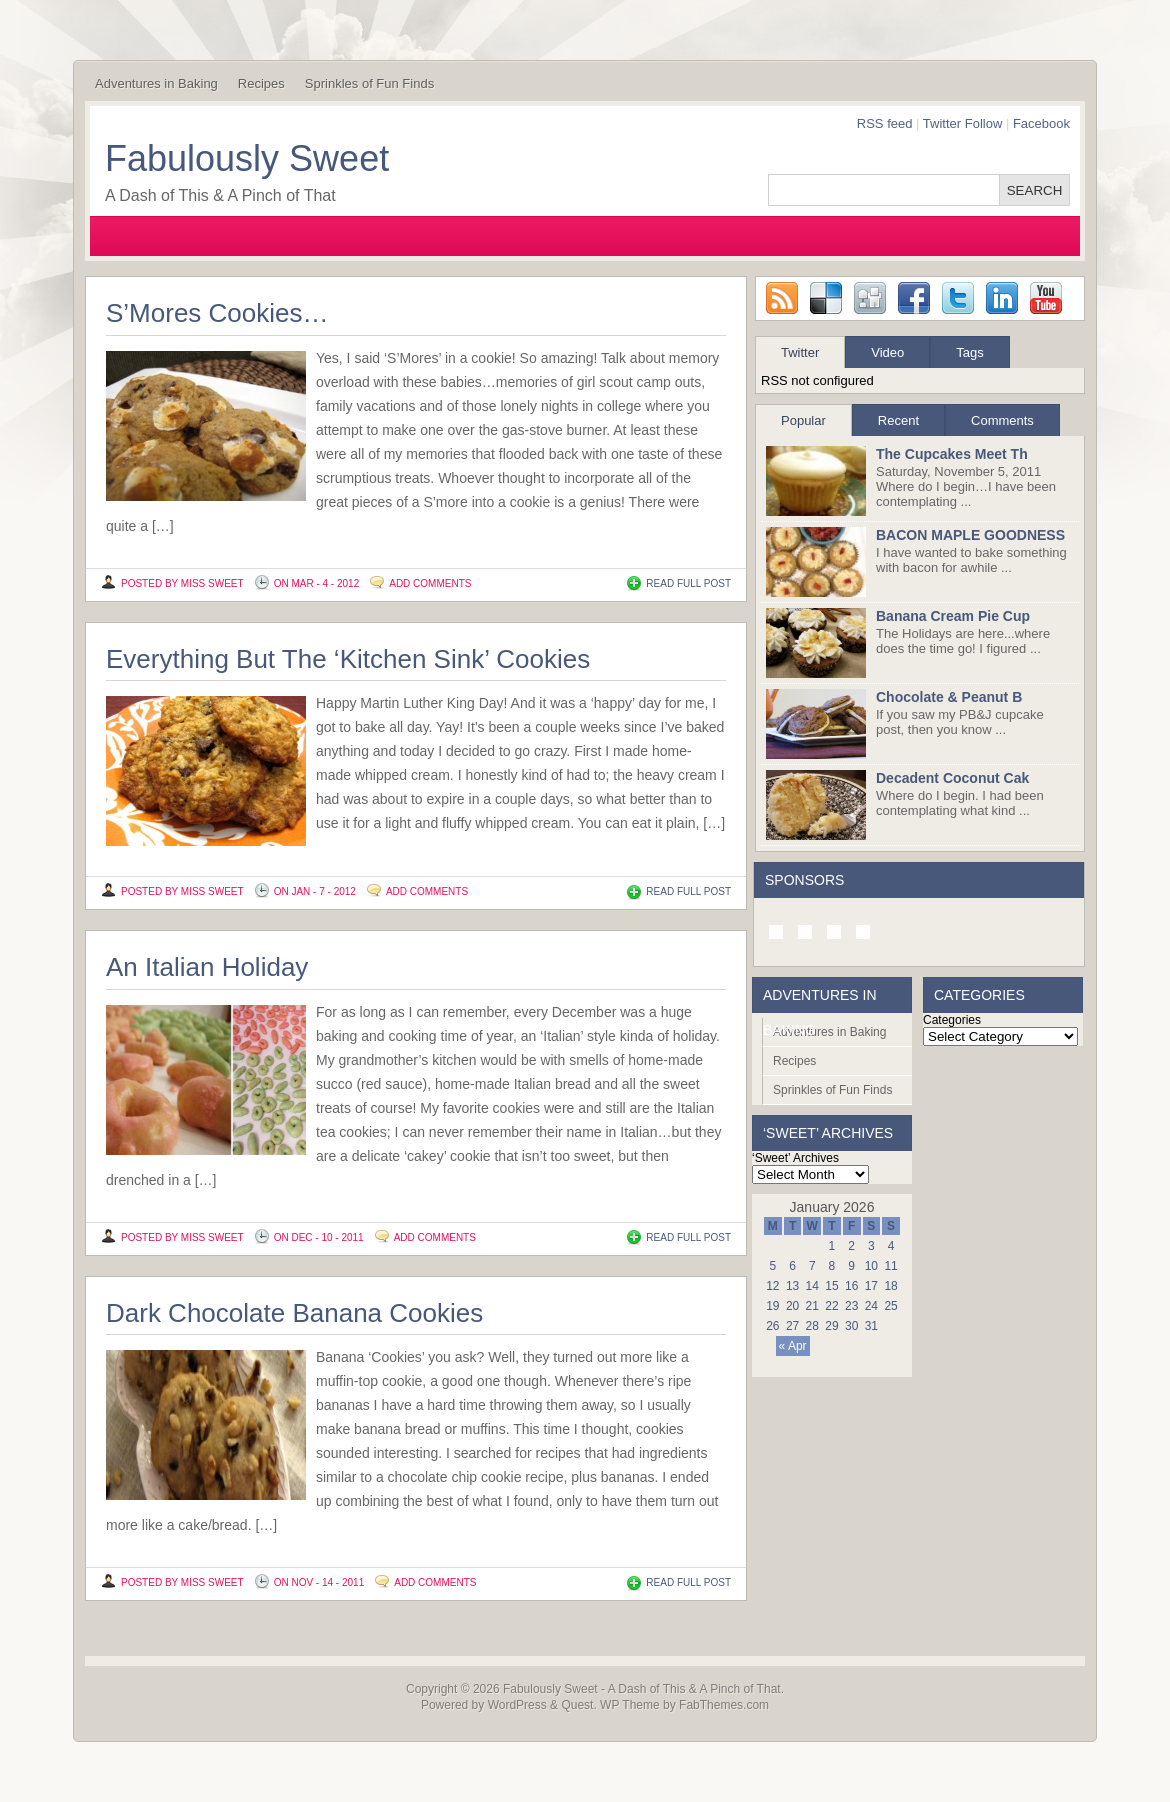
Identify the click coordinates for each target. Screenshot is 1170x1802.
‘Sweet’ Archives (795, 1158)
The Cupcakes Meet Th (952, 454)
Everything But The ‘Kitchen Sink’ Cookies (348, 659)
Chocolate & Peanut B (949, 697)
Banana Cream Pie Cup (953, 616)
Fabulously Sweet (247, 158)
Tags (969, 352)
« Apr (793, 1346)
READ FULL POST (688, 583)
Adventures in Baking (156, 83)
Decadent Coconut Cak (952, 778)
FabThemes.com (724, 1705)
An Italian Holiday (207, 967)
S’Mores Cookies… (217, 313)
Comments (1002, 420)
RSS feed (885, 123)
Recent (898, 420)
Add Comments (430, 583)
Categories (952, 1020)
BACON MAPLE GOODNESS (970, 535)
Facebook (1041, 123)
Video (887, 352)
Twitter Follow (962, 123)
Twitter (800, 352)
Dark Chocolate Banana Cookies (294, 1313)
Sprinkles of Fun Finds (369, 83)
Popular (803, 420)
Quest (577, 1705)
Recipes (261, 83)
